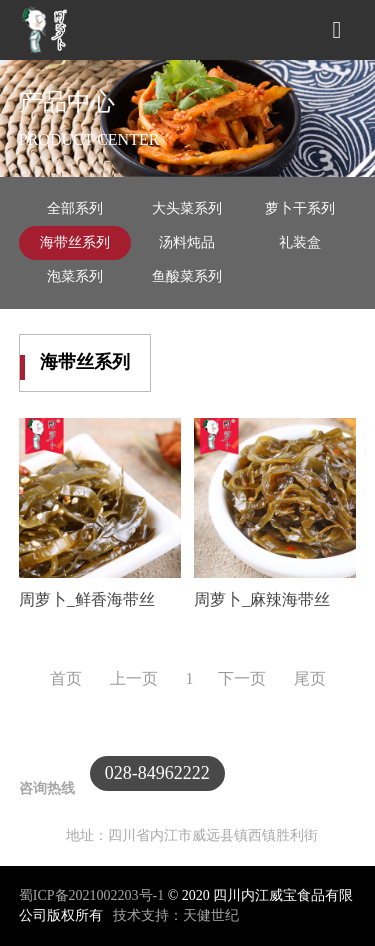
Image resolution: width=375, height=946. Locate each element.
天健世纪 (211, 915)
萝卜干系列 (300, 208)
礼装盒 (300, 242)
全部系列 (75, 208)
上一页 (134, 678)
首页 (68, 678)
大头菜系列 (187, 208)
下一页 (244, 678)
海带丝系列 (75, 242)
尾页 (310, 678)
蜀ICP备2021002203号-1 (93, 895)
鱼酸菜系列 (187, 276)
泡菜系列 (75, 276)
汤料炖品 (187, 242)
